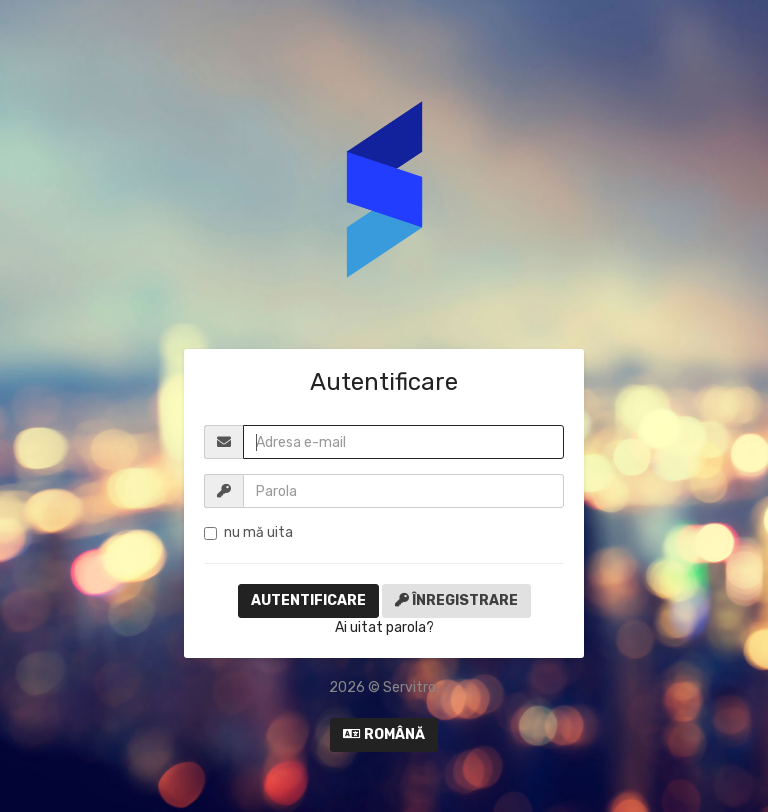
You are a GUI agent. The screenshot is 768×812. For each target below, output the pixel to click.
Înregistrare (456, 600)
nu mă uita (248, 532)
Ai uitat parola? (384, 627)
